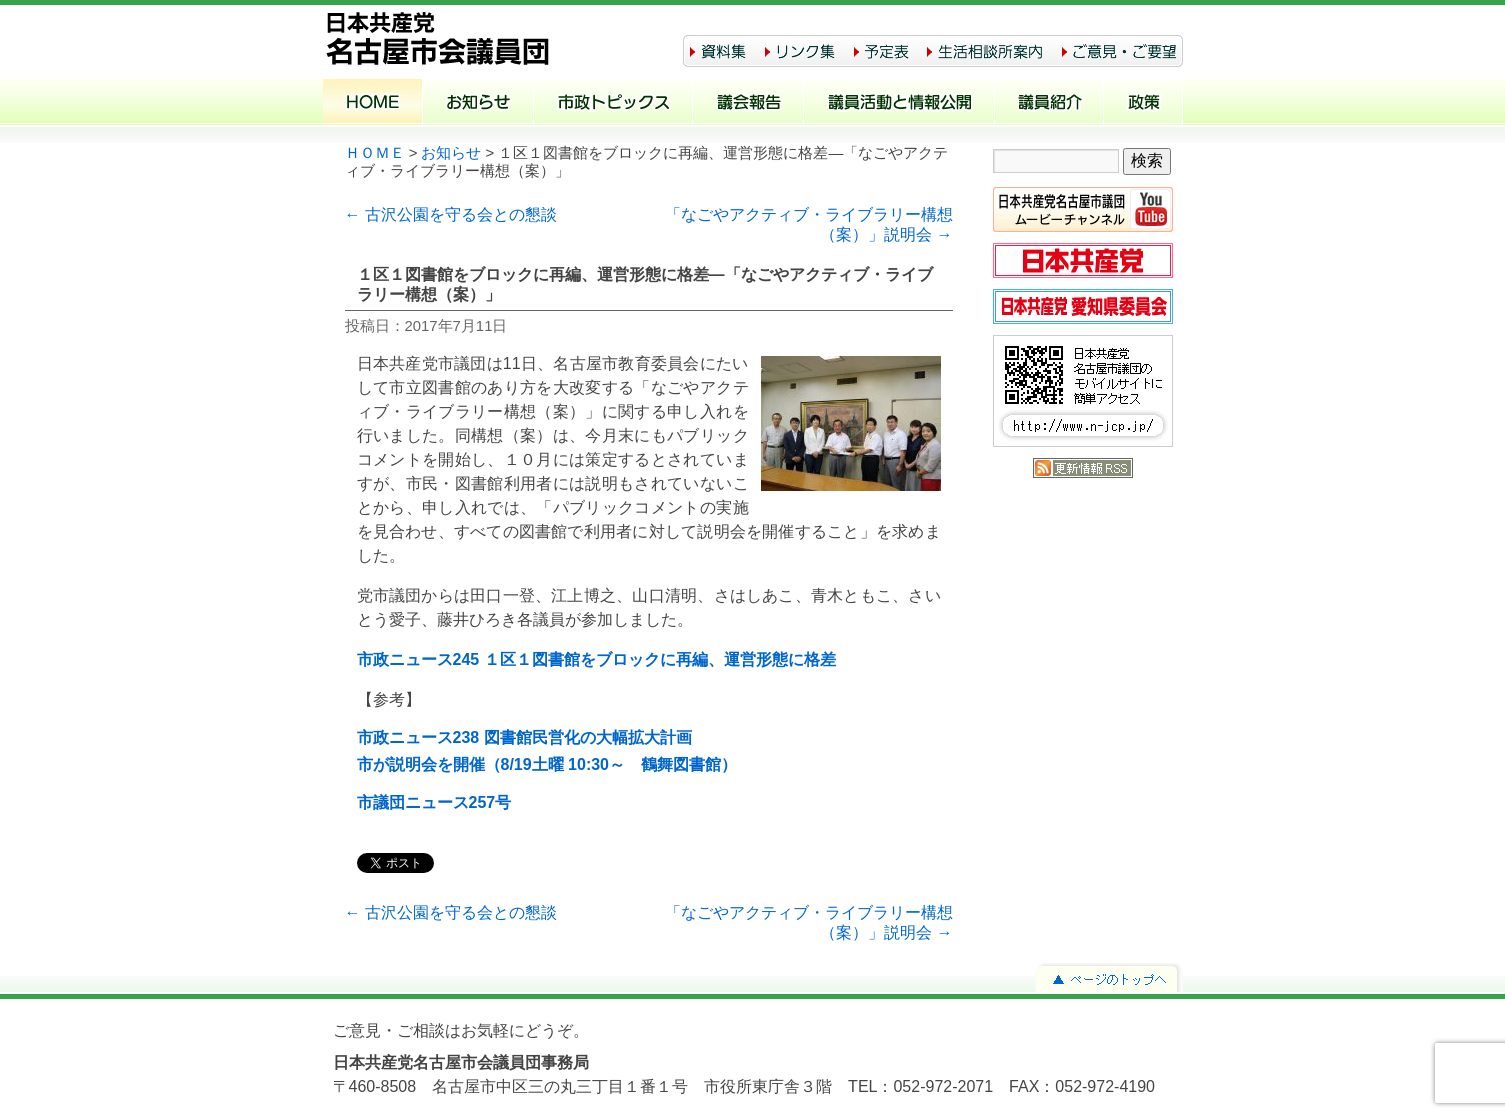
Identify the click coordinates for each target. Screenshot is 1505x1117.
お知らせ (478, 104)
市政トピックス (613, 104)
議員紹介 (1049, 104)
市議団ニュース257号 (434, 802)
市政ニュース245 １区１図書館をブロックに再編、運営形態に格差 (596, 659)
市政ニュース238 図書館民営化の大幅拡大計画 (524, 737)
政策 (1143, 104)
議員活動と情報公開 (899, 104)
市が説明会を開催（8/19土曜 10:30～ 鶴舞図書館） (547, 764)
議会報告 (748, 104)
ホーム (373, 104)
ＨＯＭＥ (375, 153)
